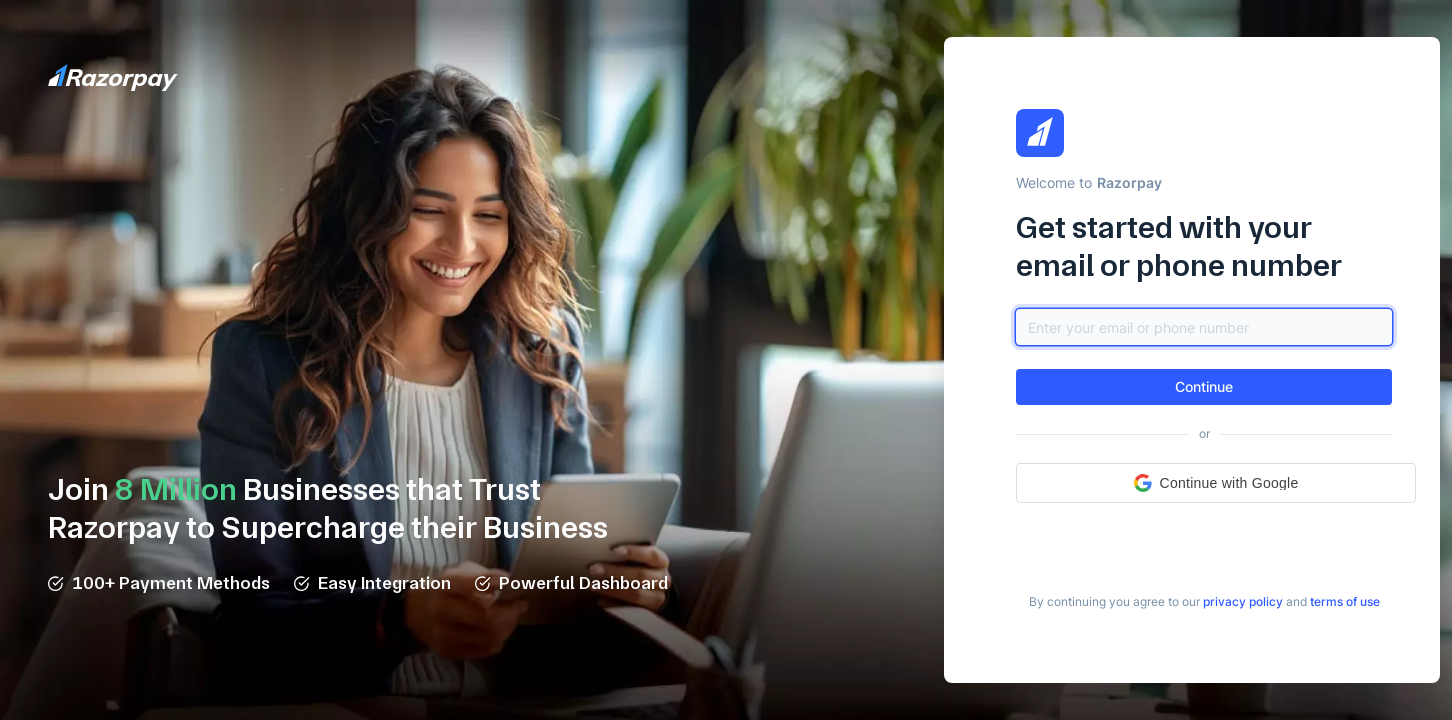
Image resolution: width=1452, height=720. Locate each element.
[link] (1243, 602)
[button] (1204, 387)
